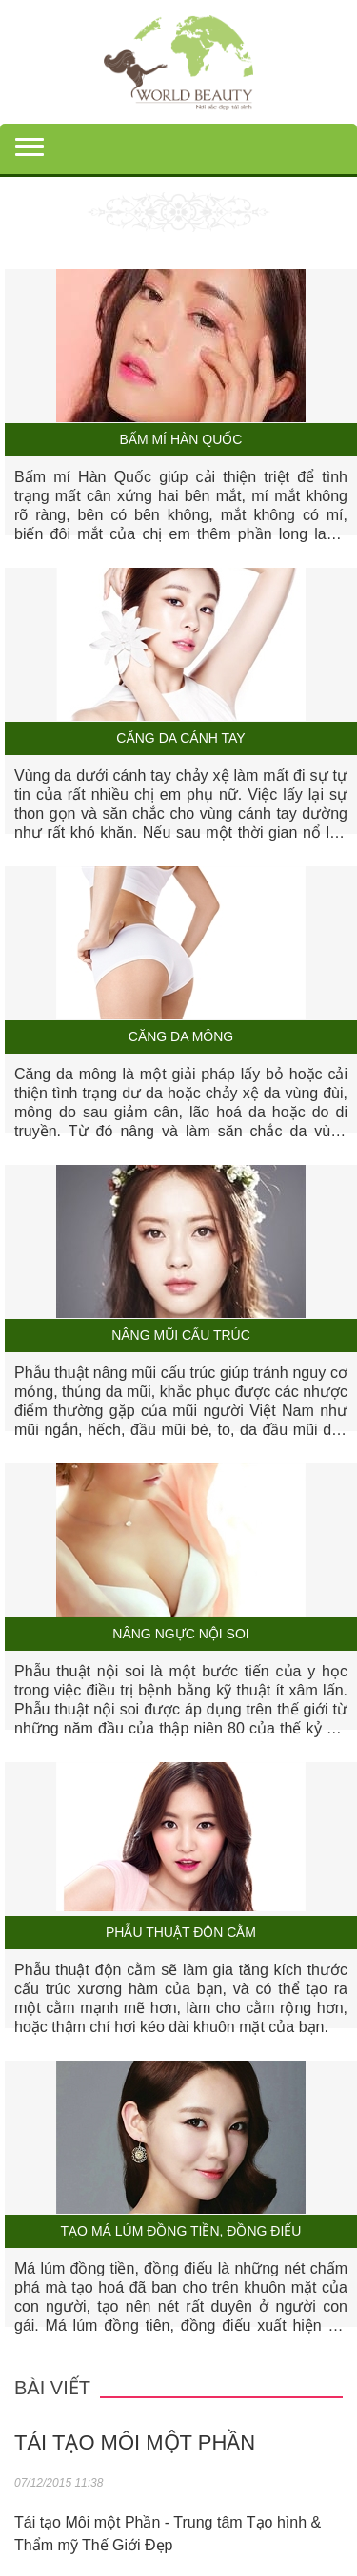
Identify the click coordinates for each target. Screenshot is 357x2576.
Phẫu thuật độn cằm (181, 1933)
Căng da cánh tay (180, 738)
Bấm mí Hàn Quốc (181, 440)
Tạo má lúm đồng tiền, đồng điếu (181, 2231)
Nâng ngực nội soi (180, 1634)
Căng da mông (181, 1037)
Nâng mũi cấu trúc (180, 1335)
